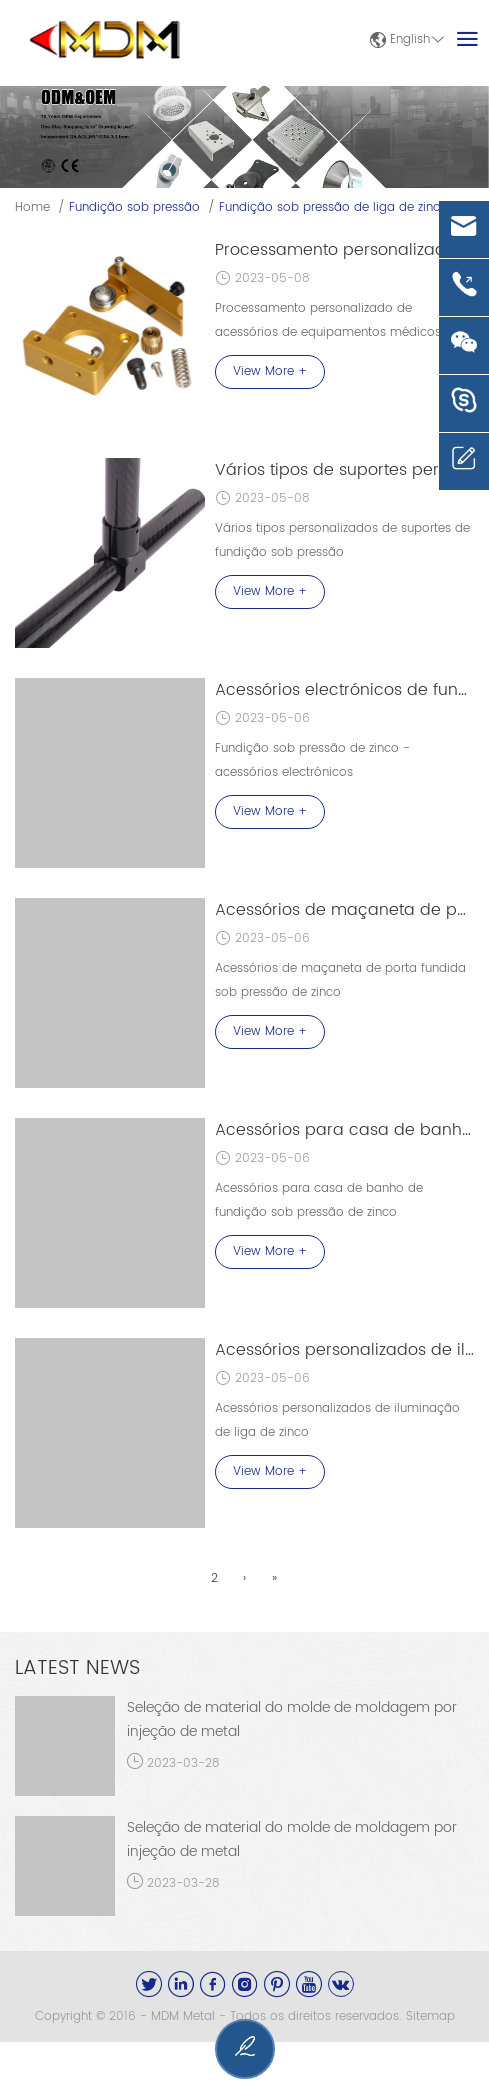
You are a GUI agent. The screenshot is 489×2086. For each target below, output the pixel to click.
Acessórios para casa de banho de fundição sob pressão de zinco (344, 1130)
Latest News (77, 1668)
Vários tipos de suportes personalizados (344, 470)
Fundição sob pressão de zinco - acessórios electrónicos (312, 760)
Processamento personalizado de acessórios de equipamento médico (344, 250)
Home (32, 207)
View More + (270, 371)
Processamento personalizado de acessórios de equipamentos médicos (328, 320)
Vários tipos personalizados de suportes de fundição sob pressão (342, 540)
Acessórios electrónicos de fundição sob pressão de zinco (344, 690)
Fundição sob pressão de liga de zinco (333, 207)
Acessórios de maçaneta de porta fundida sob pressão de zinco (344, 910)
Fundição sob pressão (134, 207)
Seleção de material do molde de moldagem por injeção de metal (292, 1719)
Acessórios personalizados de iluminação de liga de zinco (344, 1350)
